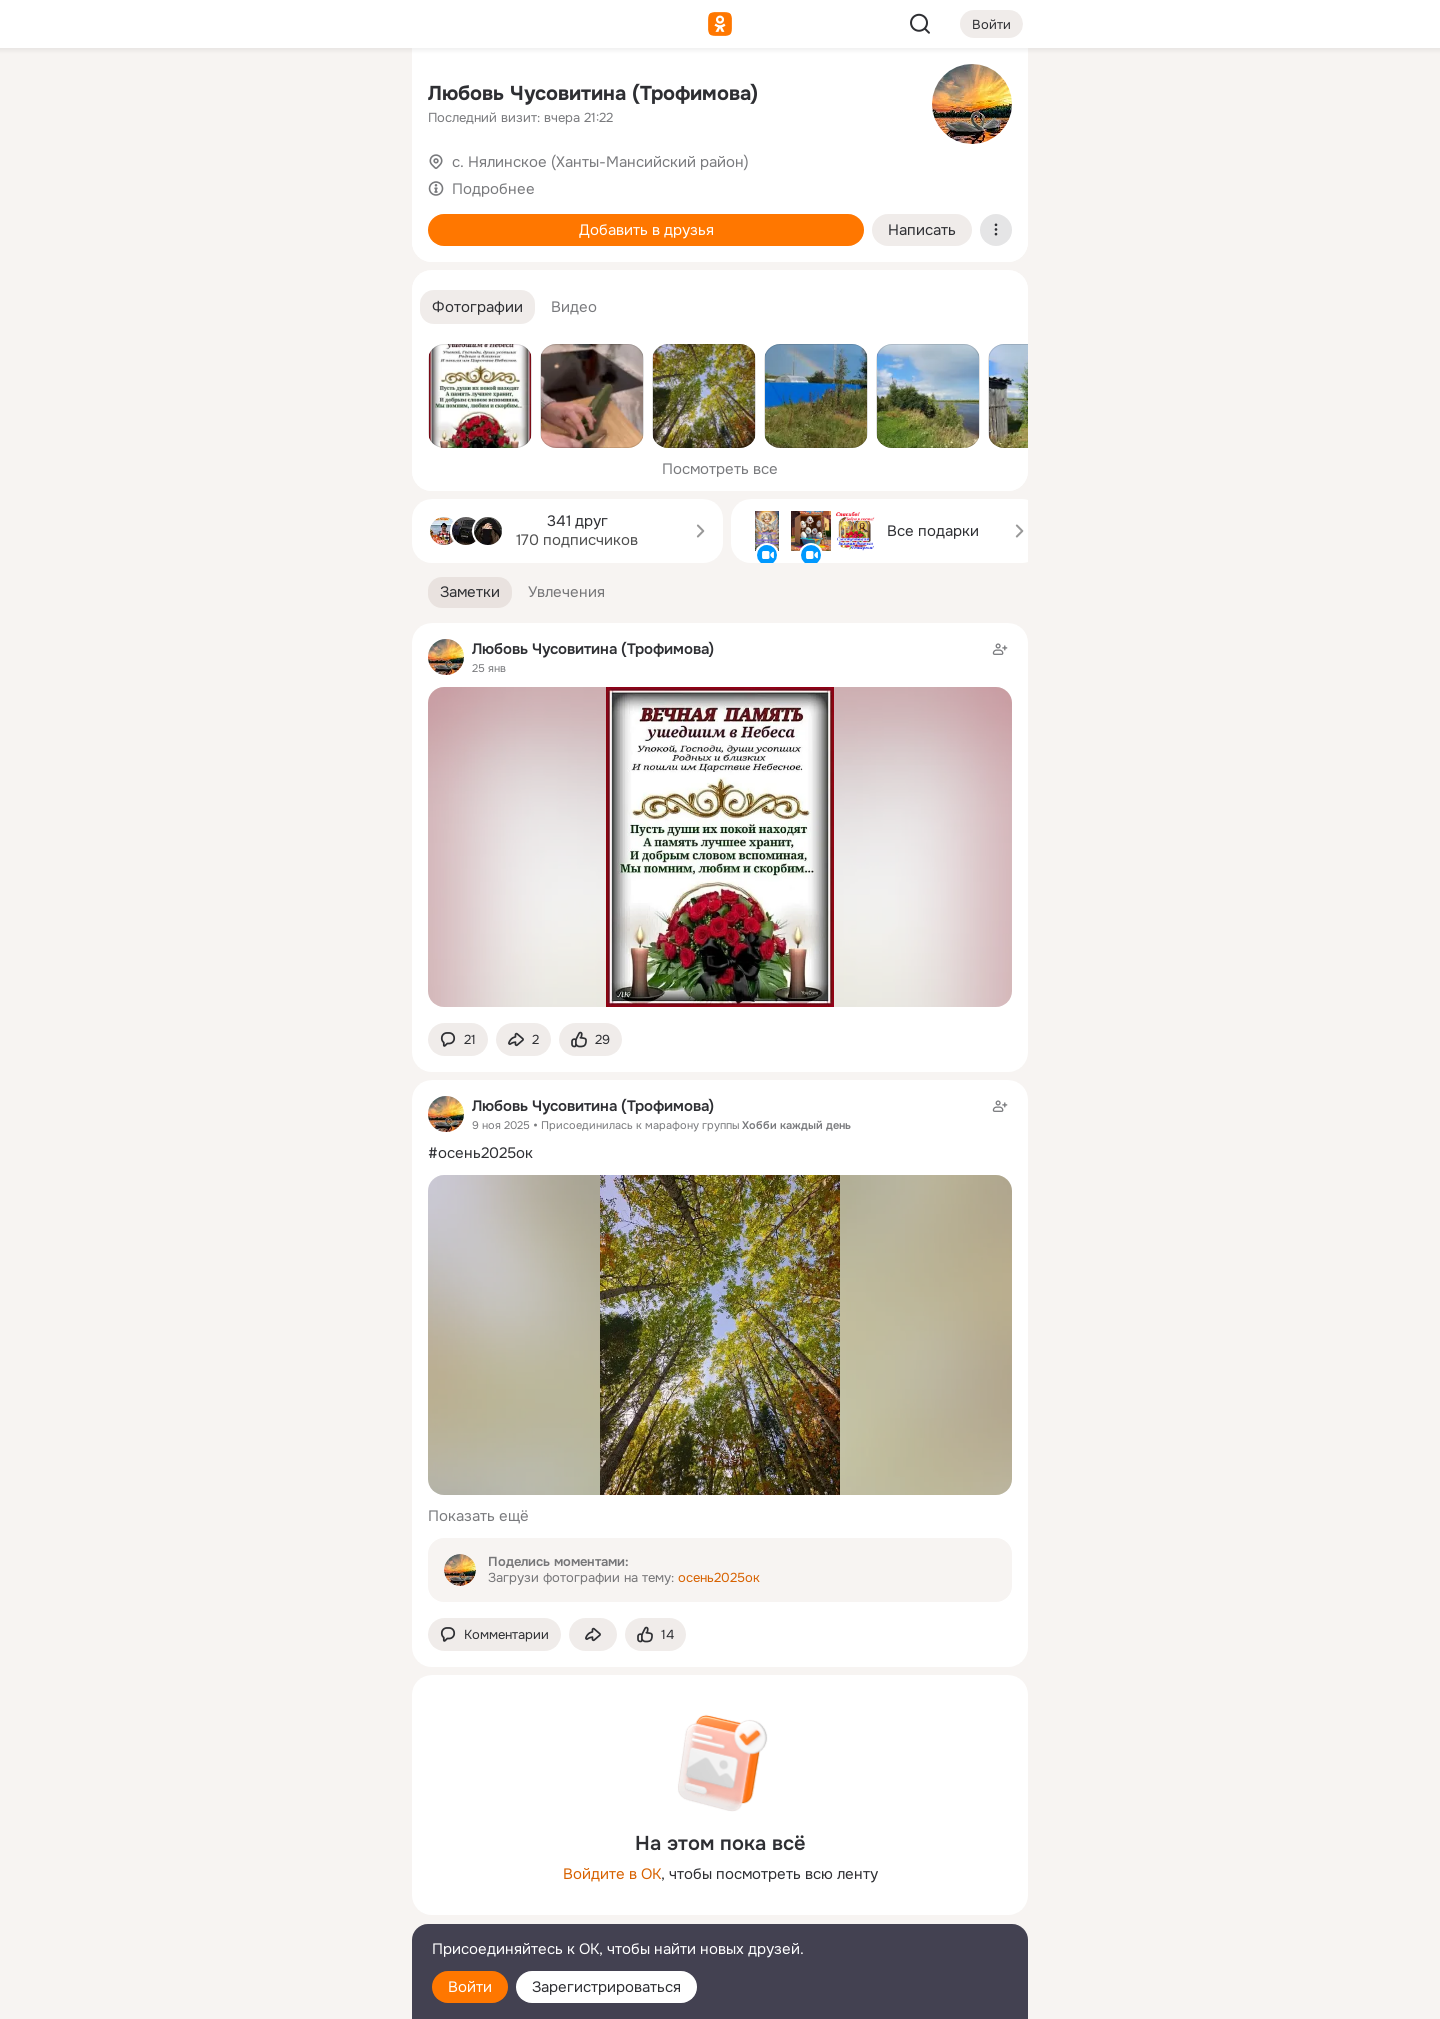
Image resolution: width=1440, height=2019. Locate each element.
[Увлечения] (264, 96)
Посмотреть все (720, 469)
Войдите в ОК (612, 1874)
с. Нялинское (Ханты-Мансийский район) (600, 162)
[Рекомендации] (264, 360)
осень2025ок (719, 1577)
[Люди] (264, 184)
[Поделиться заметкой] (523, 1039)
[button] (477, 307)
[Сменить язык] (264, 1907)
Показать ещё (478, 1516)
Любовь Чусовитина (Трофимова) (593, 93)
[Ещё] (264, 1864)
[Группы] (352, 96)
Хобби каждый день (796, 1125)
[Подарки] (176, 272)
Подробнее (493, 189)
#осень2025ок (480, 1153)
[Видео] (352, 184)
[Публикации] (176, 184)
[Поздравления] (264, 272)
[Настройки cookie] (264, 1992)
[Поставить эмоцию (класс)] (590, 1039)
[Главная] (176, 96)
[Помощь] (176, 360)
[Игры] (352, 272)
